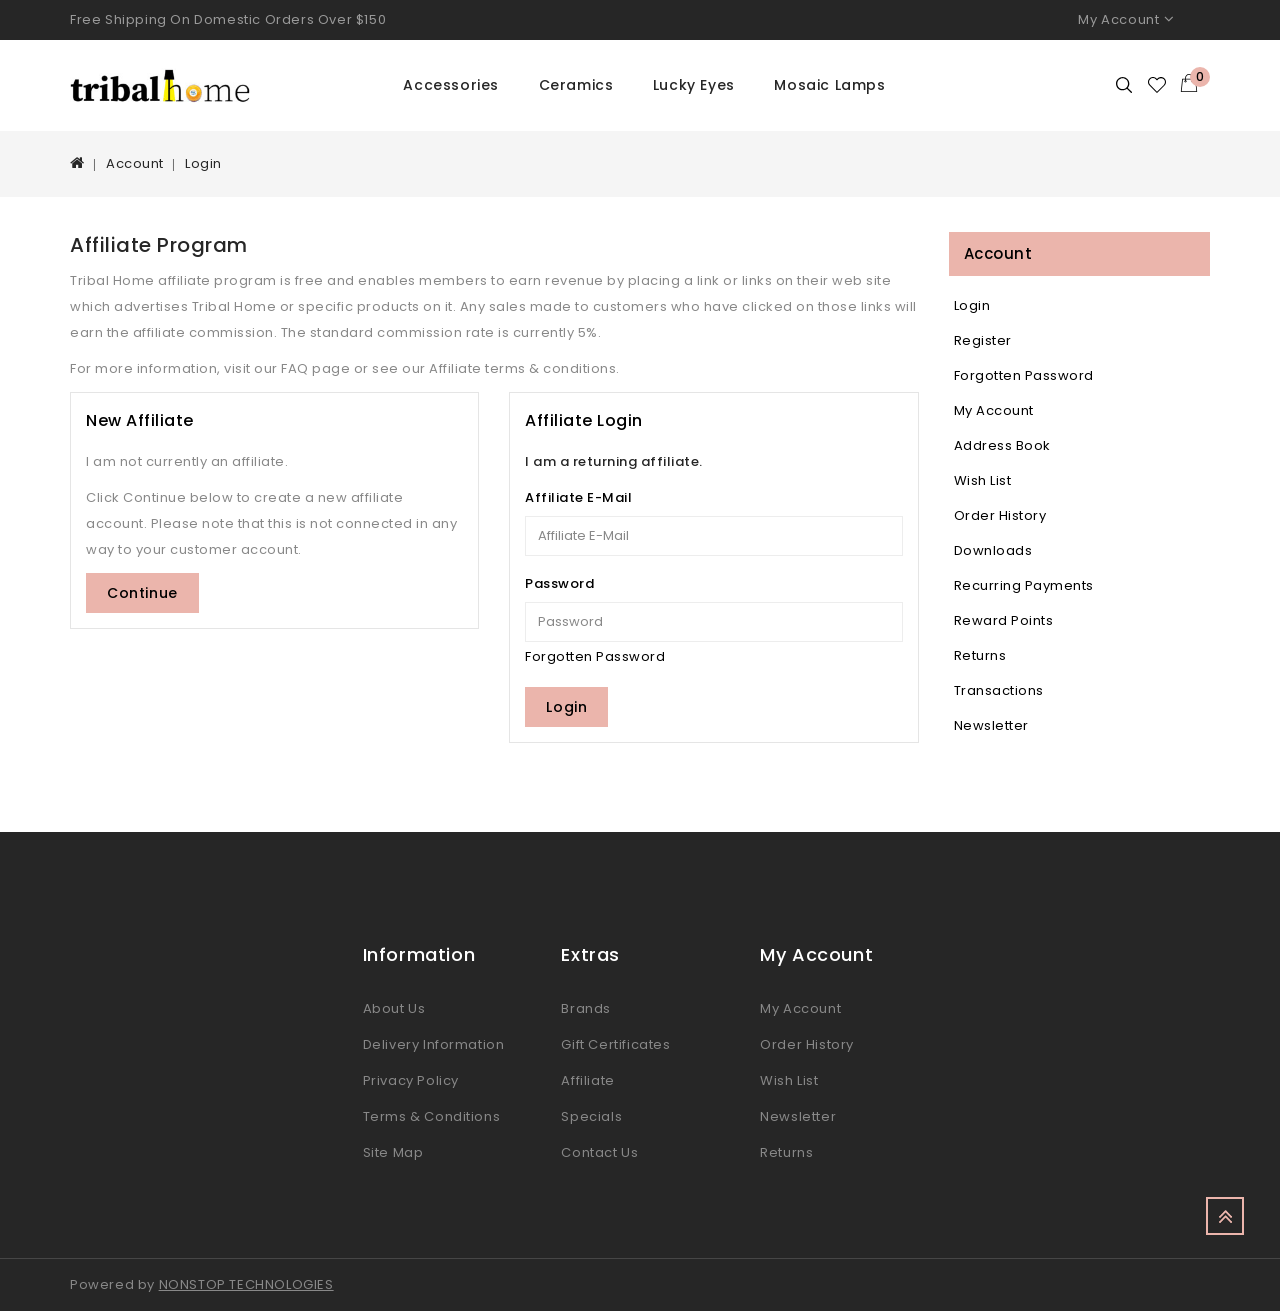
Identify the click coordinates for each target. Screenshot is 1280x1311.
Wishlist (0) (1158, 85)
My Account (994, 410)
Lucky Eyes (694, 85)
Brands (586, 1008)
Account (135, 163)
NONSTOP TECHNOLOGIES (246, 1284)
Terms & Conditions (432, 1116)
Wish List (983, 480)
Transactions (999, 690)
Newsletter (991, 725)
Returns (980, 655)
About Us (394, 1008)
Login (203, 163)
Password (559, 583)
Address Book (1002, 445)
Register (983, 340)
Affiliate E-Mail (578, 497)
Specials (591, 1116)
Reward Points (1004, 620)
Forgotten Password (595, 656)
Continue (142, 593)
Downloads (993, 550)
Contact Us (599, 1152)
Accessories (451, 85)
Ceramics (576, 85)
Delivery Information (434, 1044)
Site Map (393, 1152)
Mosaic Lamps (829, 85)
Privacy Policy (411, 1080)
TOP (1225, 1216)
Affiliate (587, 1080)
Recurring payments (1024, 585)
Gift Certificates (615, 1044)
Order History (1000, 515)
